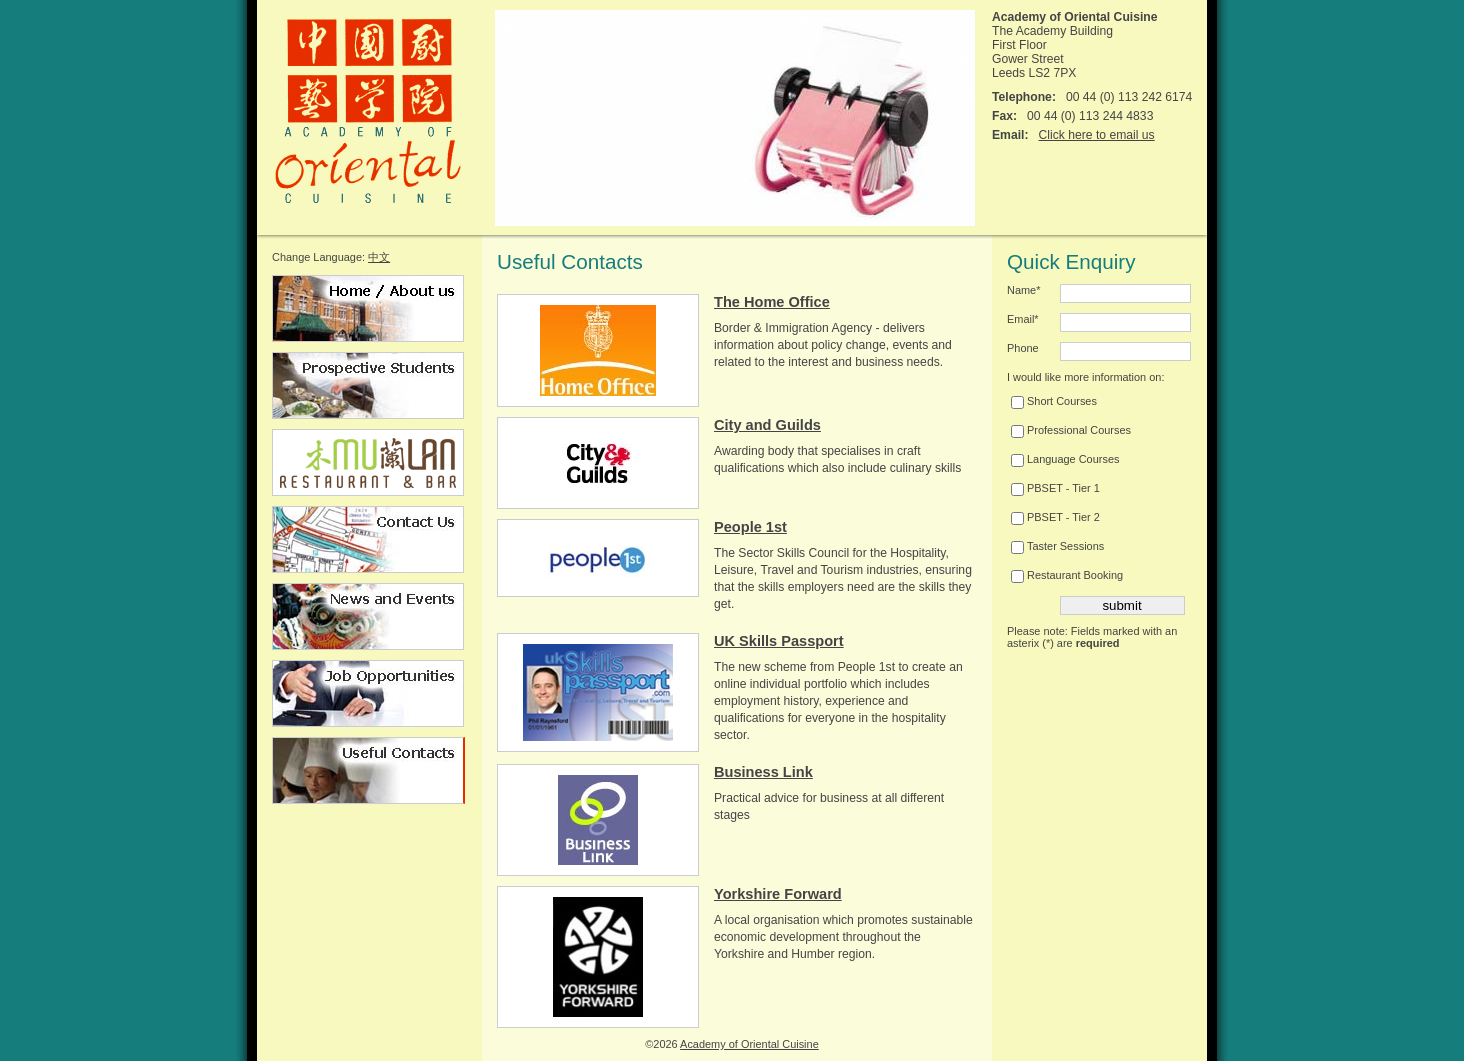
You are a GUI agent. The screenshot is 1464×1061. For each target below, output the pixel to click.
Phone (1023, 348)
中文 (379, 257)
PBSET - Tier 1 (1055, 488)
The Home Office (772, 302)
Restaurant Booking (1067, 575)
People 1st (750, 527)
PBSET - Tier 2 (1055, 517)
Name (1023, 290)
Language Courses (1065, 459)
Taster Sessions (1057, 546)
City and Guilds (767, 425)
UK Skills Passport (779, 641)
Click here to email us (1096, 135)
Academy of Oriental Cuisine (749, 1044)
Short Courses (1054, 401)
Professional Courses (1071, 430)
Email (1023, 319)
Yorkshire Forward (778, 894)
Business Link (763, 772)
